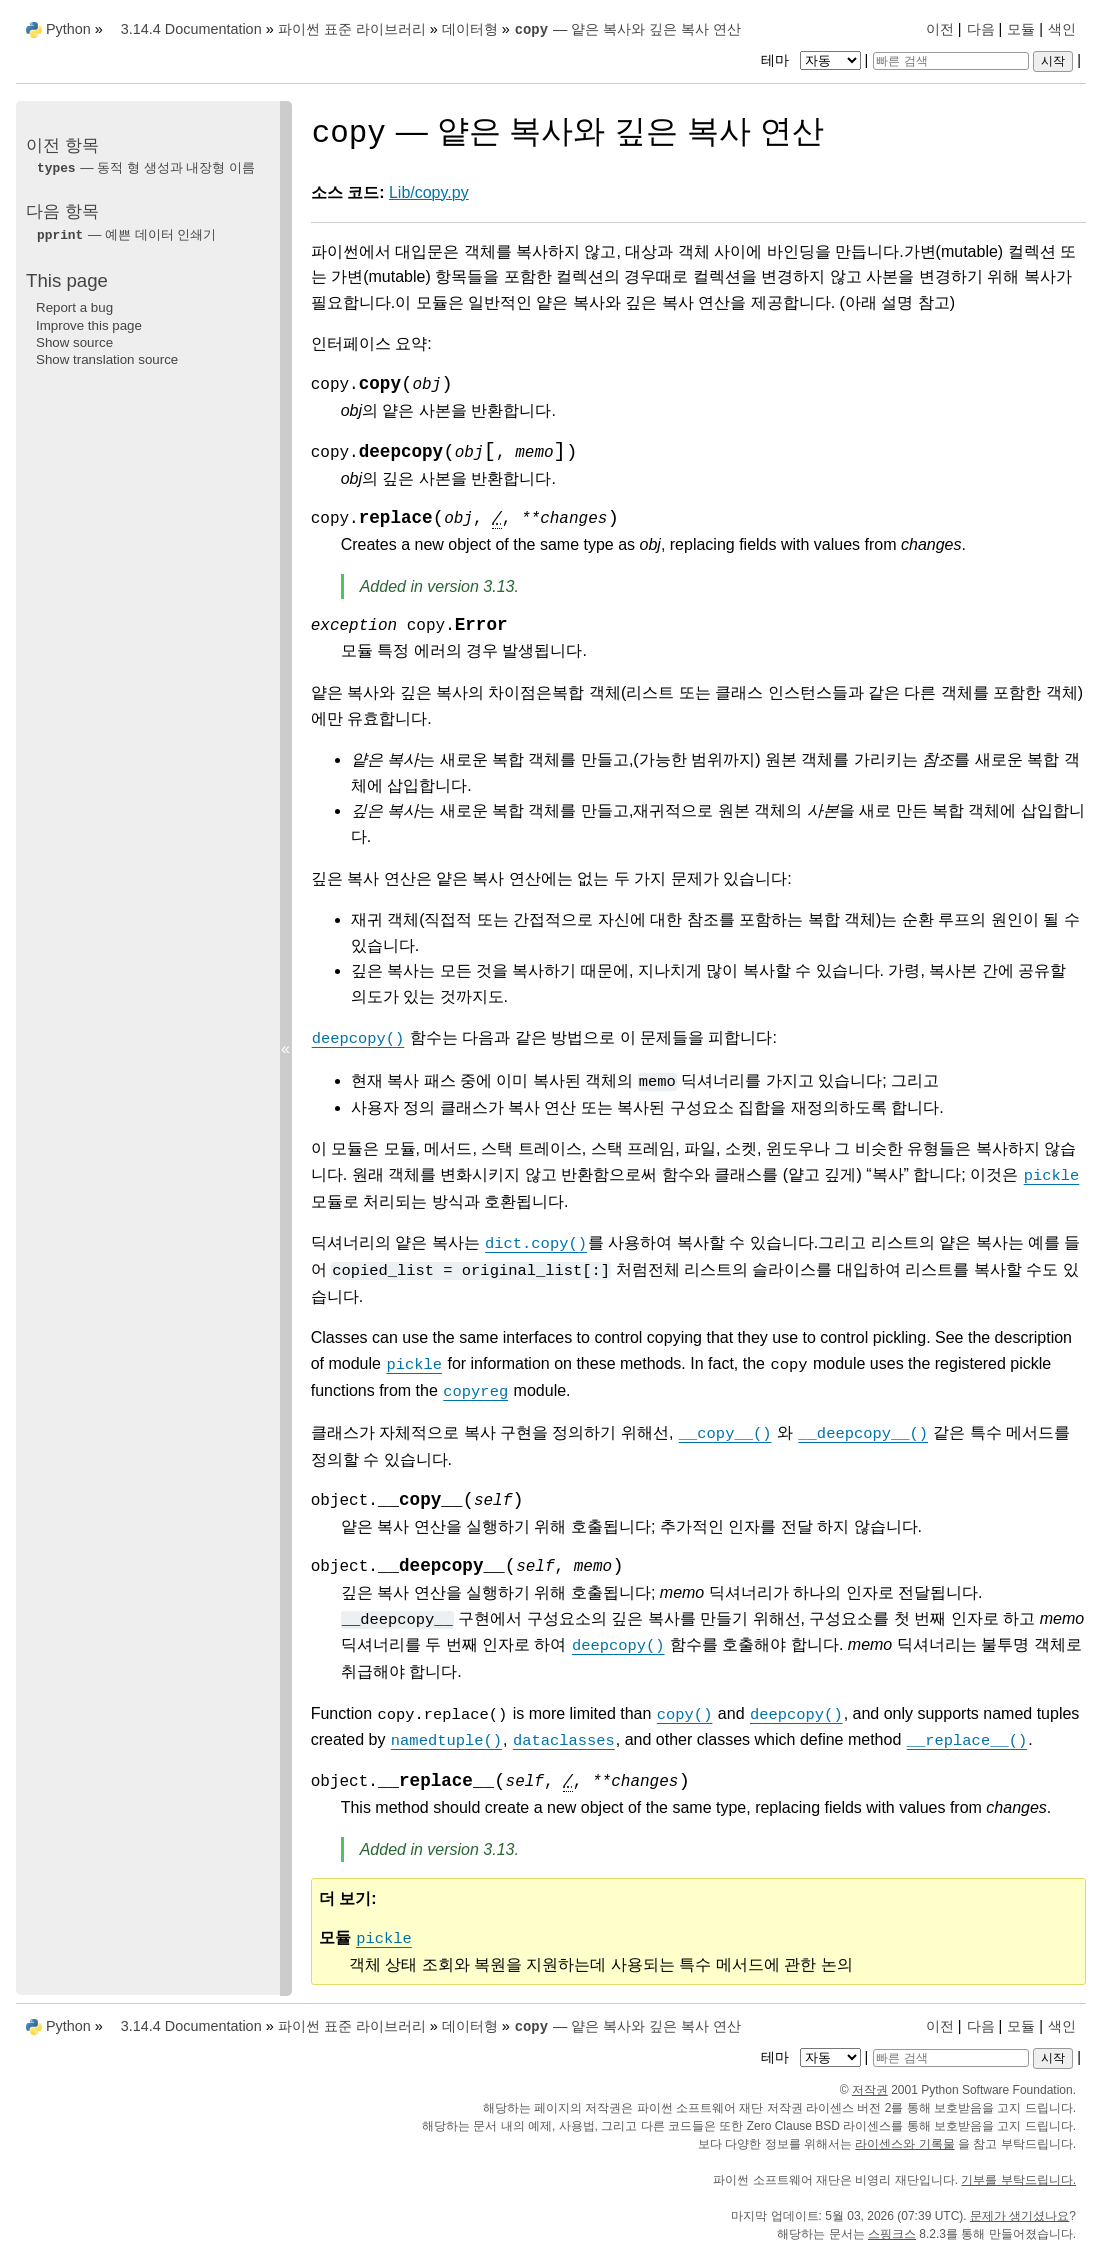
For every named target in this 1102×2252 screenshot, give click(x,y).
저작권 (870, 2090)
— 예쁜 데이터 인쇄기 (126, 234)
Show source (74, 342)
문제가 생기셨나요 (1019, 2216)
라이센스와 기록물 (904, 2144)
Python (68, 29)
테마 (813, 60)
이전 (940, 29)
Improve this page (89, 325)
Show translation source (107, 359)
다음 (981, 29)
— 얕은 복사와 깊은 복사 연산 (628, 29)
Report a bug (74, 307)
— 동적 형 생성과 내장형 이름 (145, 167)
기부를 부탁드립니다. (1018, 2180)
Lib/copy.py (429, 192)
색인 (1062, 29)
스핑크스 (892, 2234)
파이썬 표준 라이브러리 (352, 29)
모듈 (1021, 29)
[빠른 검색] (951, 61)
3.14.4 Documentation (191, 29)
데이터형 (470, 29)
